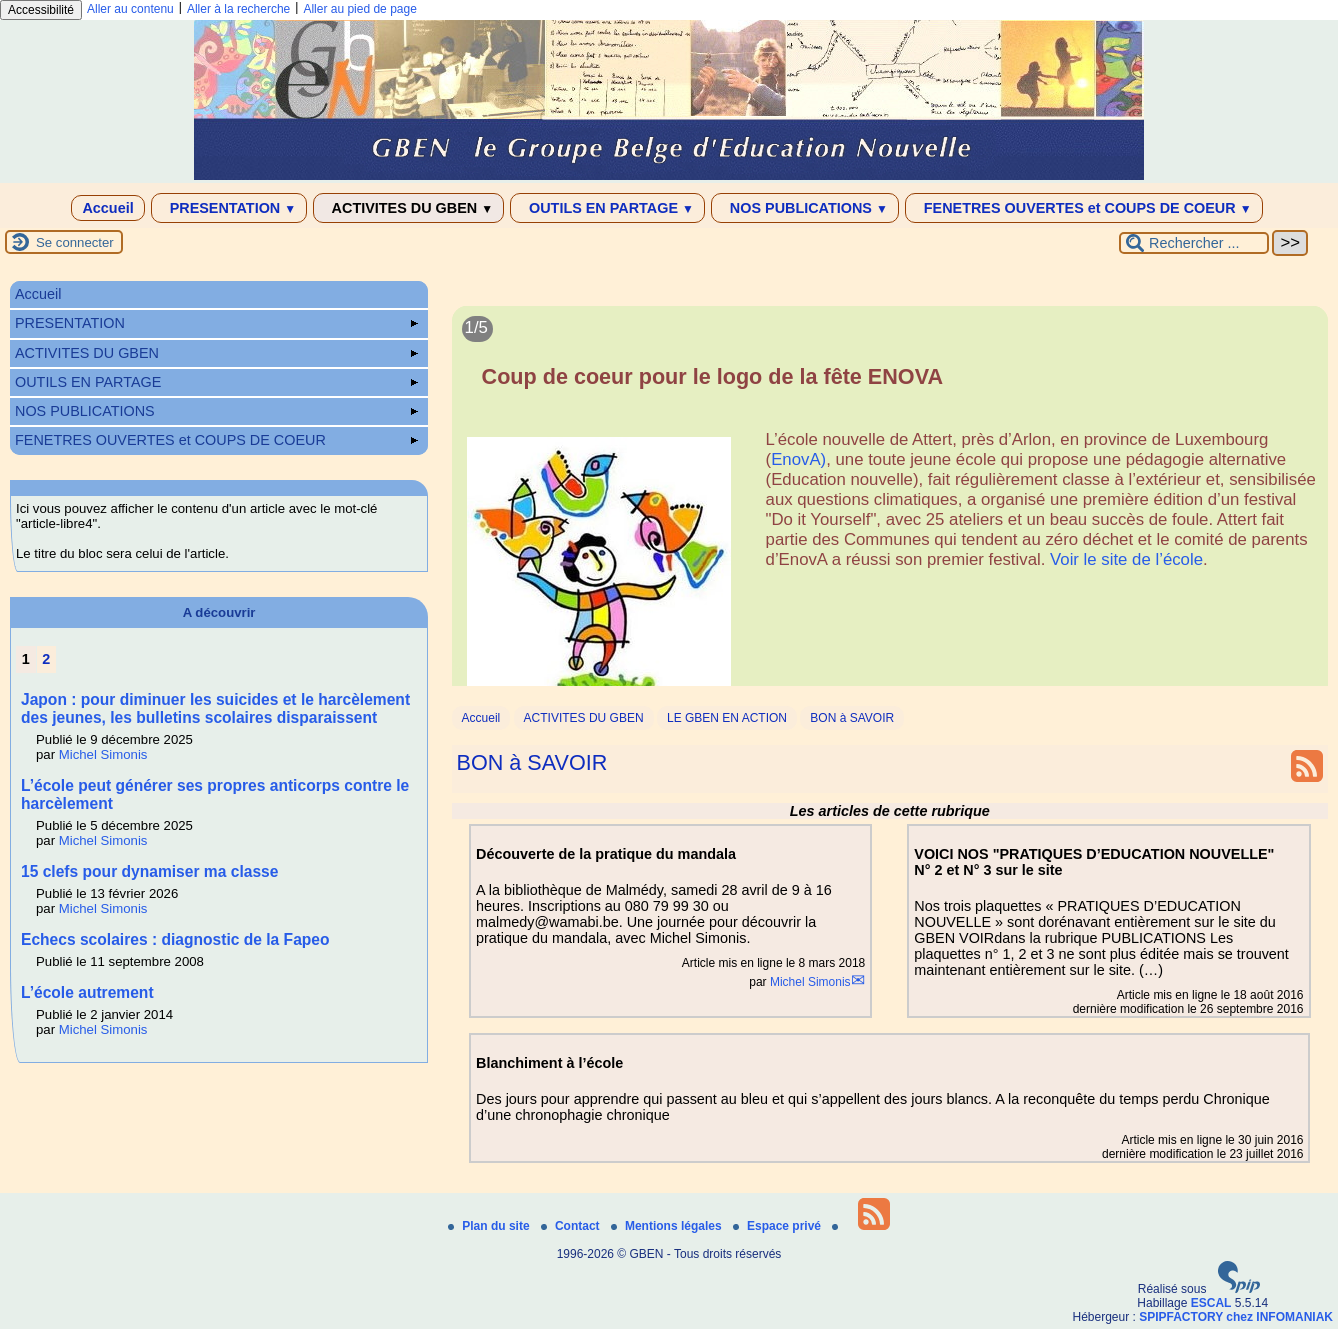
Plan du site (490, 1226)
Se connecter (75, 242)
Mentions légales (668, 1226)
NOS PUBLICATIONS (805, 208)
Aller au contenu (130, 9)
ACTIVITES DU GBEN (408, 208)
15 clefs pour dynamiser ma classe (149, 871)
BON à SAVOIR (852, 718)
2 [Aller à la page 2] (46, 659)
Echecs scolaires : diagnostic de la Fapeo (175, 939)
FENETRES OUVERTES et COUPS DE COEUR (1084, 208)
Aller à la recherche (238, 9)
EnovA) (798, 459)
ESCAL (1211, 1303)
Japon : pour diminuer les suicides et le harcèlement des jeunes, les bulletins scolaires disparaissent (215, 708)
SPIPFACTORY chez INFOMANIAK (1236, 1317)
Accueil (107, 208)
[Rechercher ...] (1194, 243)
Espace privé (778, 1226)
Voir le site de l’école (1126, 559)
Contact (572, 1226)
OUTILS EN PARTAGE (607, 208)
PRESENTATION (229, 208)
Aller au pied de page (359, 9)
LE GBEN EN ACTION (727, 718)
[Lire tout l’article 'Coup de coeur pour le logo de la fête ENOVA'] (890, 507)
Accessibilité (41, 10)
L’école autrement (87, 992)
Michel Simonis (810, 982)
